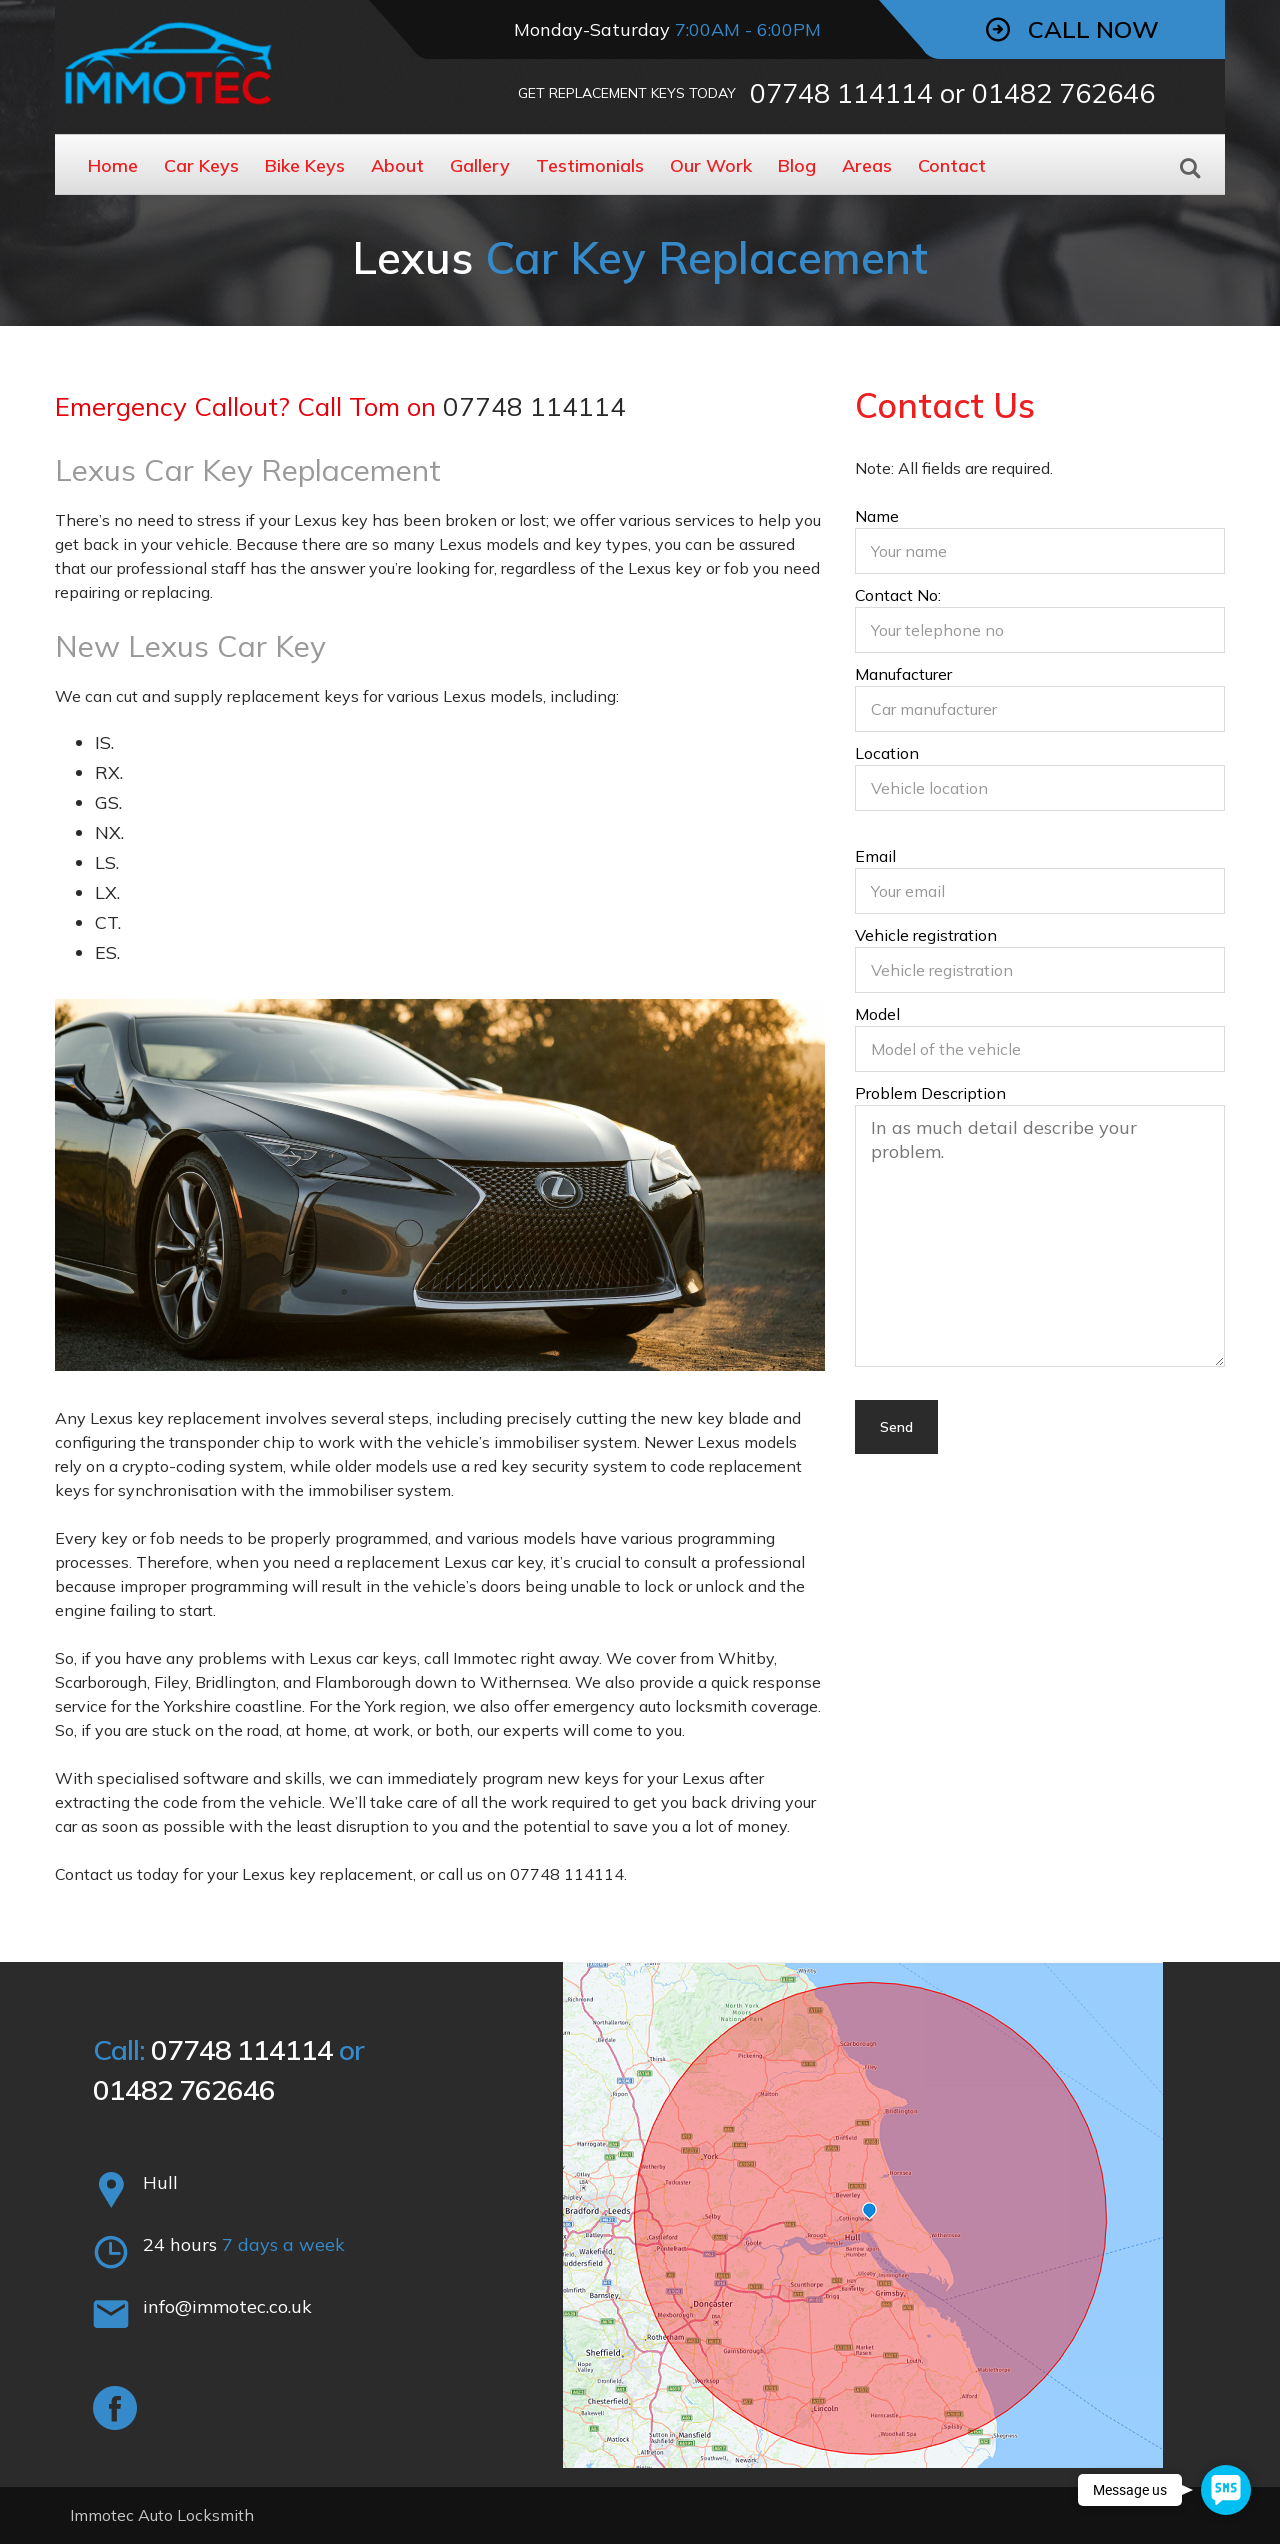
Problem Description (1040, 1227)
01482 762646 (1063, 93)
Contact (952, 165)
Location (1040, 779)
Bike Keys (305, 165)
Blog (797, 165)
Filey (171, 1682)
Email (1040, 882)
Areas (867, 165)
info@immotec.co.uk (227, 2306)
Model (1040, 1040)
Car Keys (201, 165)
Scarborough (101, 1682)
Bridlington (235, 1682)
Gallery (480, 165)
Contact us (94, 1874)
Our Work (711, 165)
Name (1040, 542)
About (397, 165)
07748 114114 (841, 93)
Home (113, 165)
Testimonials (590, 165)
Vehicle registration (1040, 961)
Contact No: (1040, 621)
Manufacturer (1040, 700)
